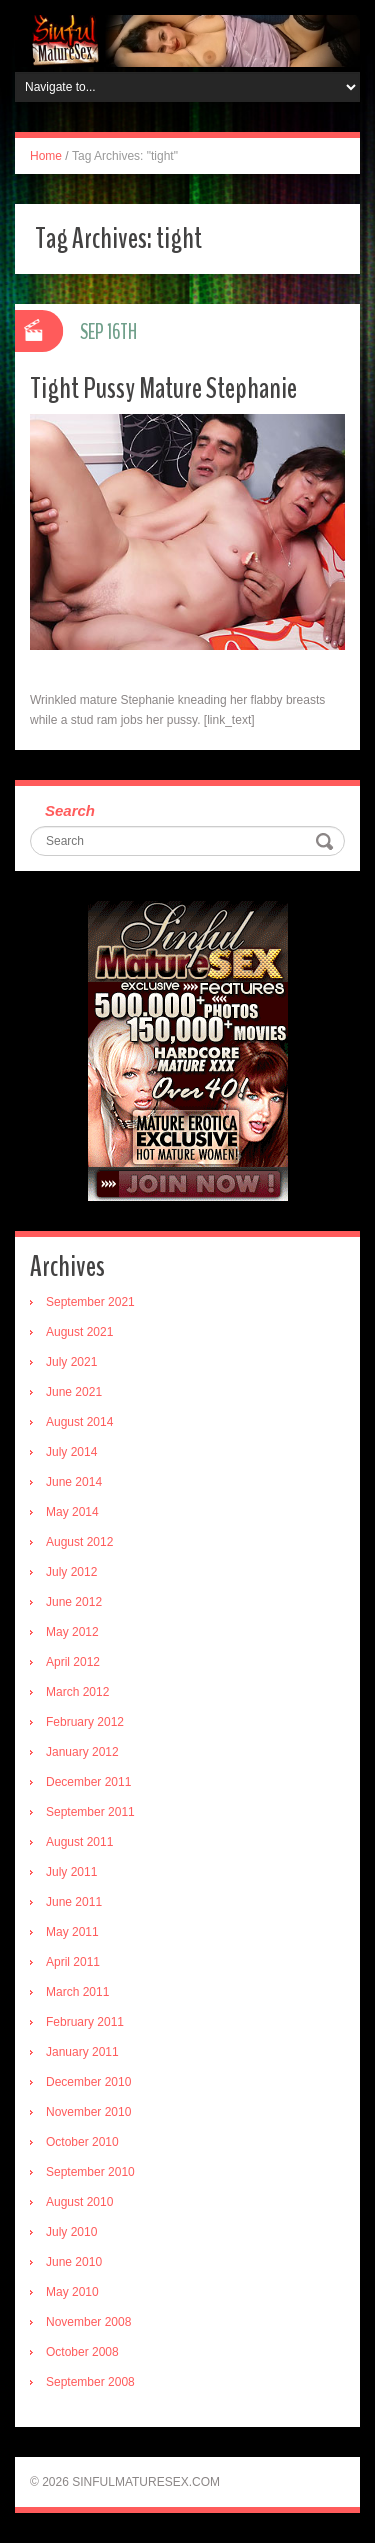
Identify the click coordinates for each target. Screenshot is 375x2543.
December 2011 (88, 1782)
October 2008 (82, 2352)
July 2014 (71, 1452)
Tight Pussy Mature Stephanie (163, 388)
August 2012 (79, 1542)
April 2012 (73, 1662)
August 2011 (79, 1842)
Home (46, 156)
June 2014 (74, 1482)
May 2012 (72, 1632)
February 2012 (85, 1722)
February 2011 (85, 2022)
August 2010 (79, 2202)
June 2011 (74, 1902)
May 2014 (72, 1512)
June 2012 (74, 1602)
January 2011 (82, 2052)
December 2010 (88, 2082)
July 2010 (71, 2232)
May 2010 (72, 2292)
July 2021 (71, 1362)
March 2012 (77, 1692)
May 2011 (72, 1932)
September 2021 (90, 1302)
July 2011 (71, 1872)
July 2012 (71, 1572)
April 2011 (73, 1962)
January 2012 (82, 1752)
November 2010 (88, 2112)
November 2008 (88, 2322)
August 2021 (79, 1332)
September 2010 (90, 2172)
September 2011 (90, 1812)
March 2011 (77, 1992)
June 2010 (74, 2262)
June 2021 (74, 1392)
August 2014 (79, 1422)
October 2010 (82, 2142)
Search (70, 810)
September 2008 (90, 2382)
